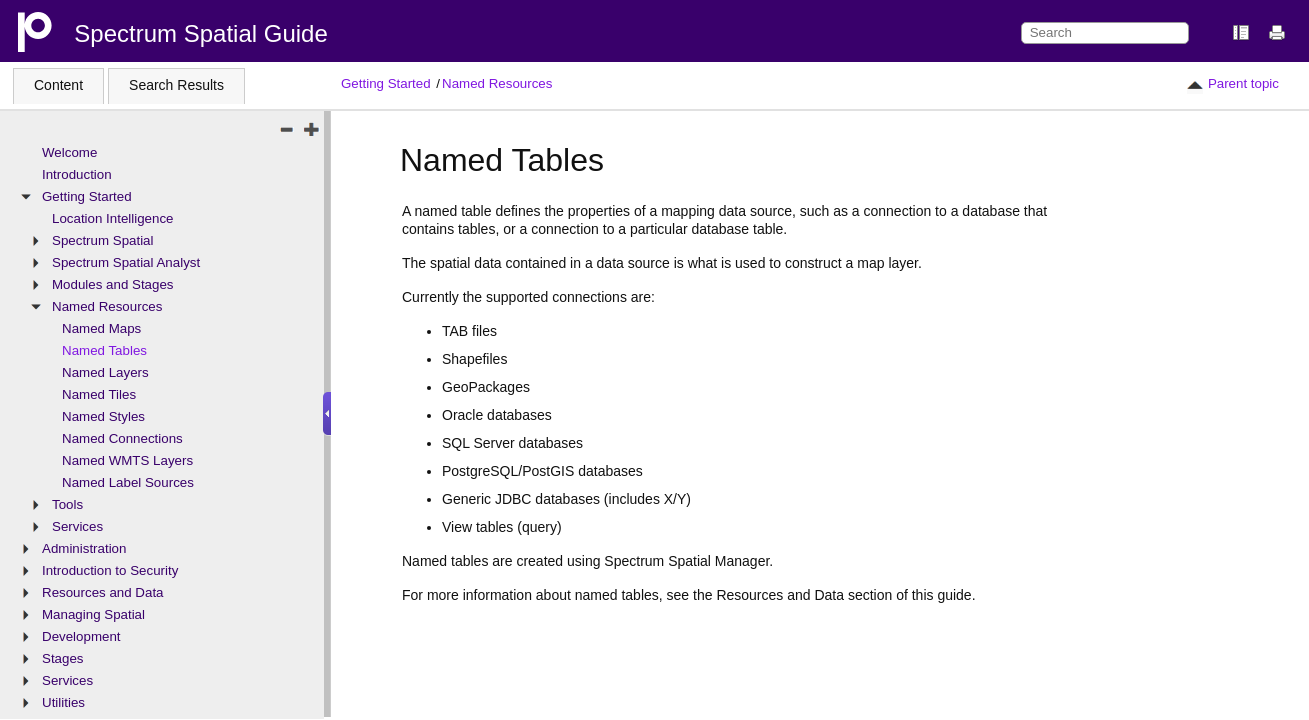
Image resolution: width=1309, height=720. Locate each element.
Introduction (77, 174)
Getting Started (386, 83)
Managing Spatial (93, 614)
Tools (67, 504)
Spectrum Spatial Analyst (126, 262)
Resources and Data (103, 592)
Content (58, 85)
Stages (63, 658)
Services (77, 526)
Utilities (63, 702)
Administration (84, 548)
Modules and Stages (113, 284)
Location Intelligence (113, 218)
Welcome (69, 152)
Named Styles (103, 416)
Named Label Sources (128, 482)
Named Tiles (99, 394)
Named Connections (122, 438)
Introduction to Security (110, 570)
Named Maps (101, 328)
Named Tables (104, 350)
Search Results (176, 85)
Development (81, 636)
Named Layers (105, 372)
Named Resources (497, 83)
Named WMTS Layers (127, 460)
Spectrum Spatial (103, 240)
